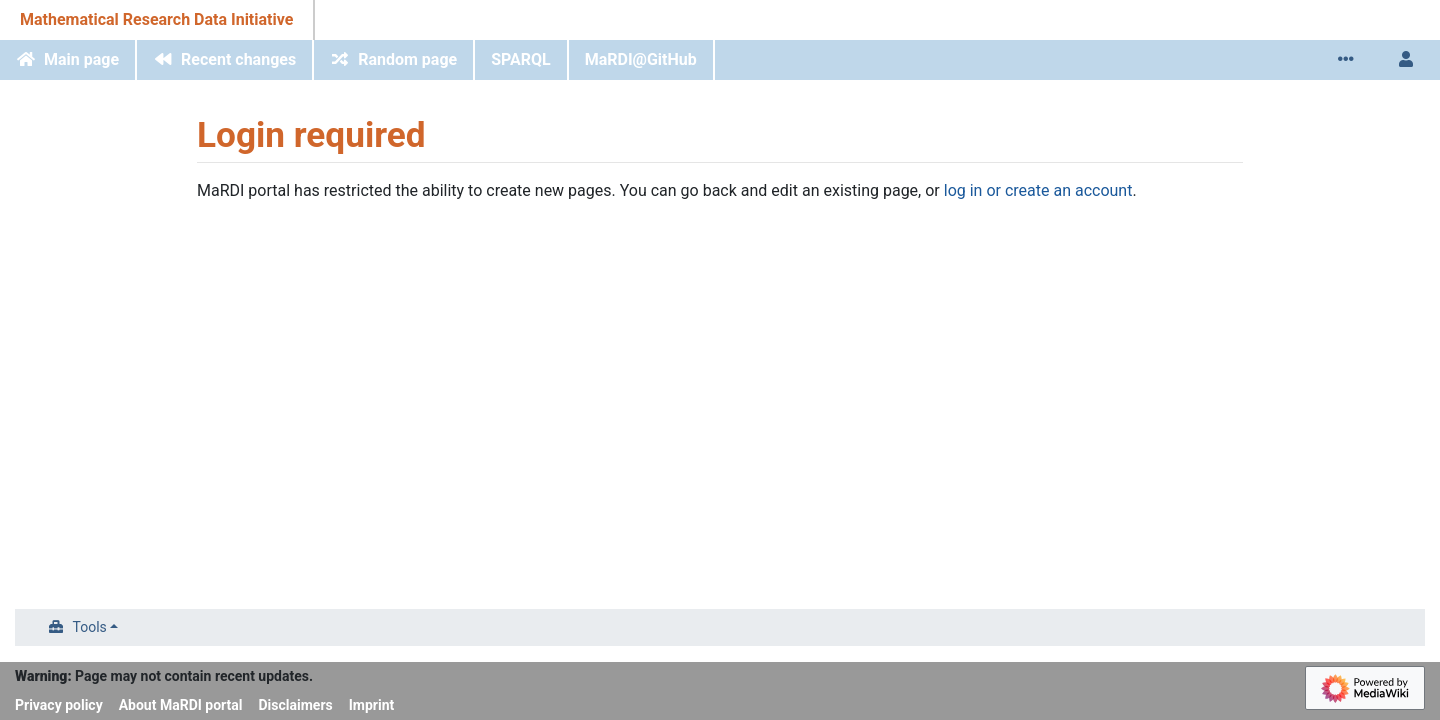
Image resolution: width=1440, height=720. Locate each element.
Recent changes (238, 59)
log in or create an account (1038, 190)
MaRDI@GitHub (641, 59)
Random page (407, 59)
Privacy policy (59, 705)
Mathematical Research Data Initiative (156, 19)
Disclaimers (296, 705)
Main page (81, 59)
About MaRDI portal (181, 705)
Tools (90, 627)
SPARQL (521, 59)
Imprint (372, 705)
